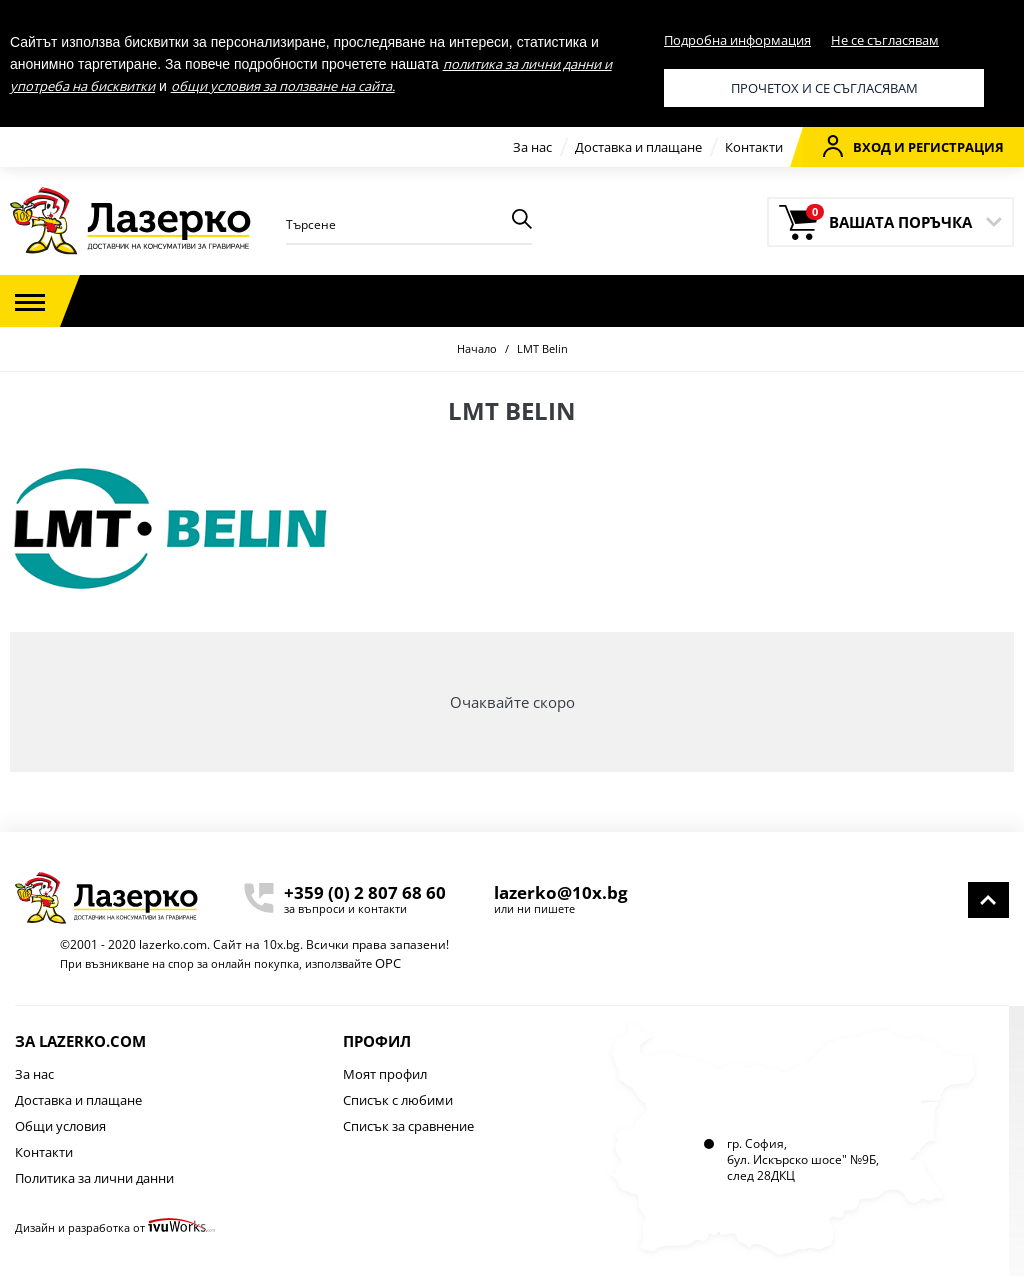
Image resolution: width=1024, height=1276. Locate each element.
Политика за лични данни (94, 1178)
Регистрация (956, 147)
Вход (857, 146)
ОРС (388, 963)
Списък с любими (398, 1100)
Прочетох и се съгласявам (824, 88)
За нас (532, 147)
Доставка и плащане (638, 147)
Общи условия (60, 1126)
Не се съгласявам (885, 40)
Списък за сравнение (408, 1126)
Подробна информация (737, 40)
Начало (477, 348)
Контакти (754, 147)
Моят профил (385, 1074)
